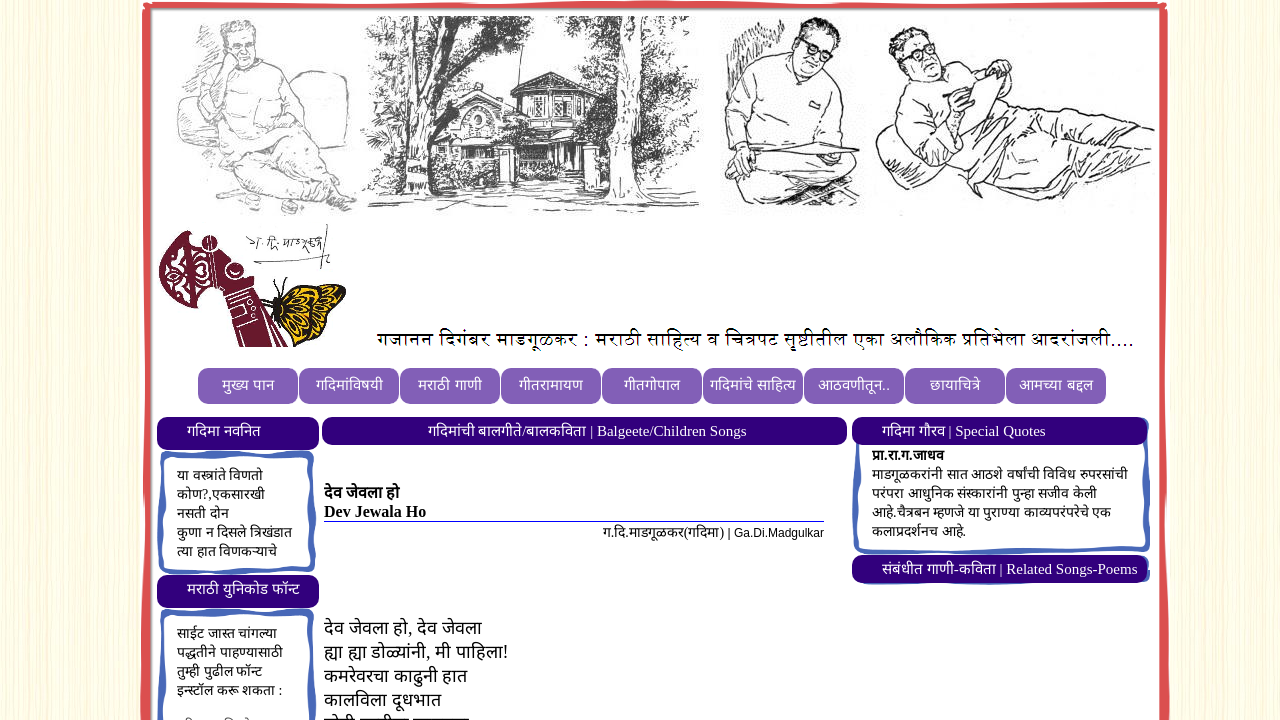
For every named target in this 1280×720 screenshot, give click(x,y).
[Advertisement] (719, 271)
